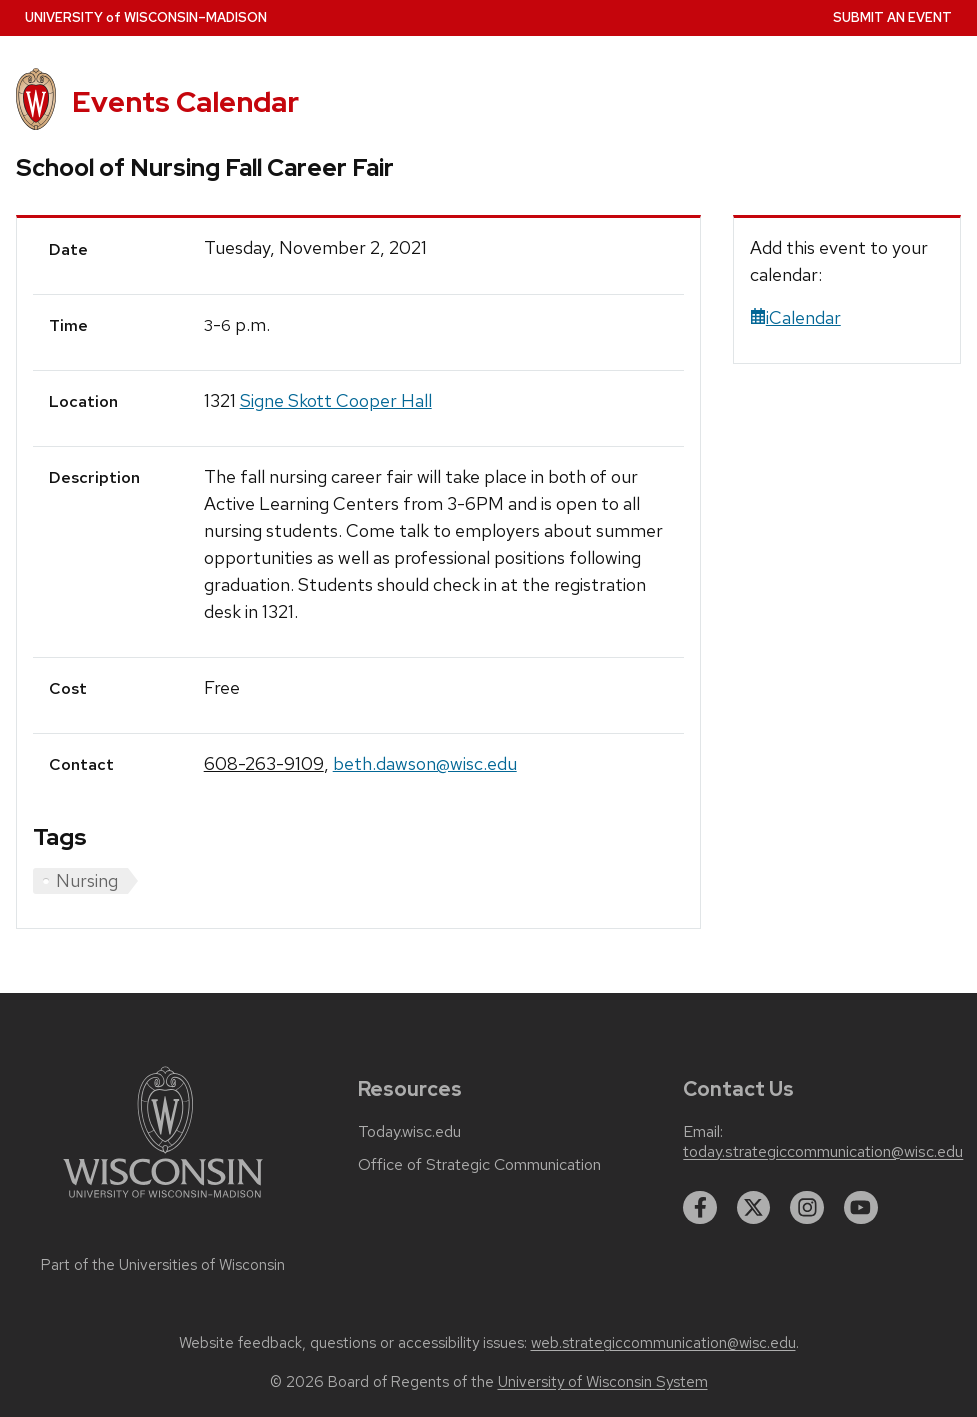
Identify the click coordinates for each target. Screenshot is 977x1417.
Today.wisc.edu (409, 1132)
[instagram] (807, 1208)
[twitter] (754, 1208)
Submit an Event (892, 17)
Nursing (87, 880)
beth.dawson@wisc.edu (425, 763)
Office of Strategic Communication (479, 1165)
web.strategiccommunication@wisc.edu (663, 1343)
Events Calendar (185, 102)
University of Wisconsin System (603, 1382)
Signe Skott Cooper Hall (336, 400)
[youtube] (861, 1208)
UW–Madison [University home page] (146, 17)
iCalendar (795, 317)
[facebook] (700, 1208)
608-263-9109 (264, 763)
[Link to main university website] (163, 1201)
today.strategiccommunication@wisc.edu (823, 1152)
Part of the (163, 1265)
